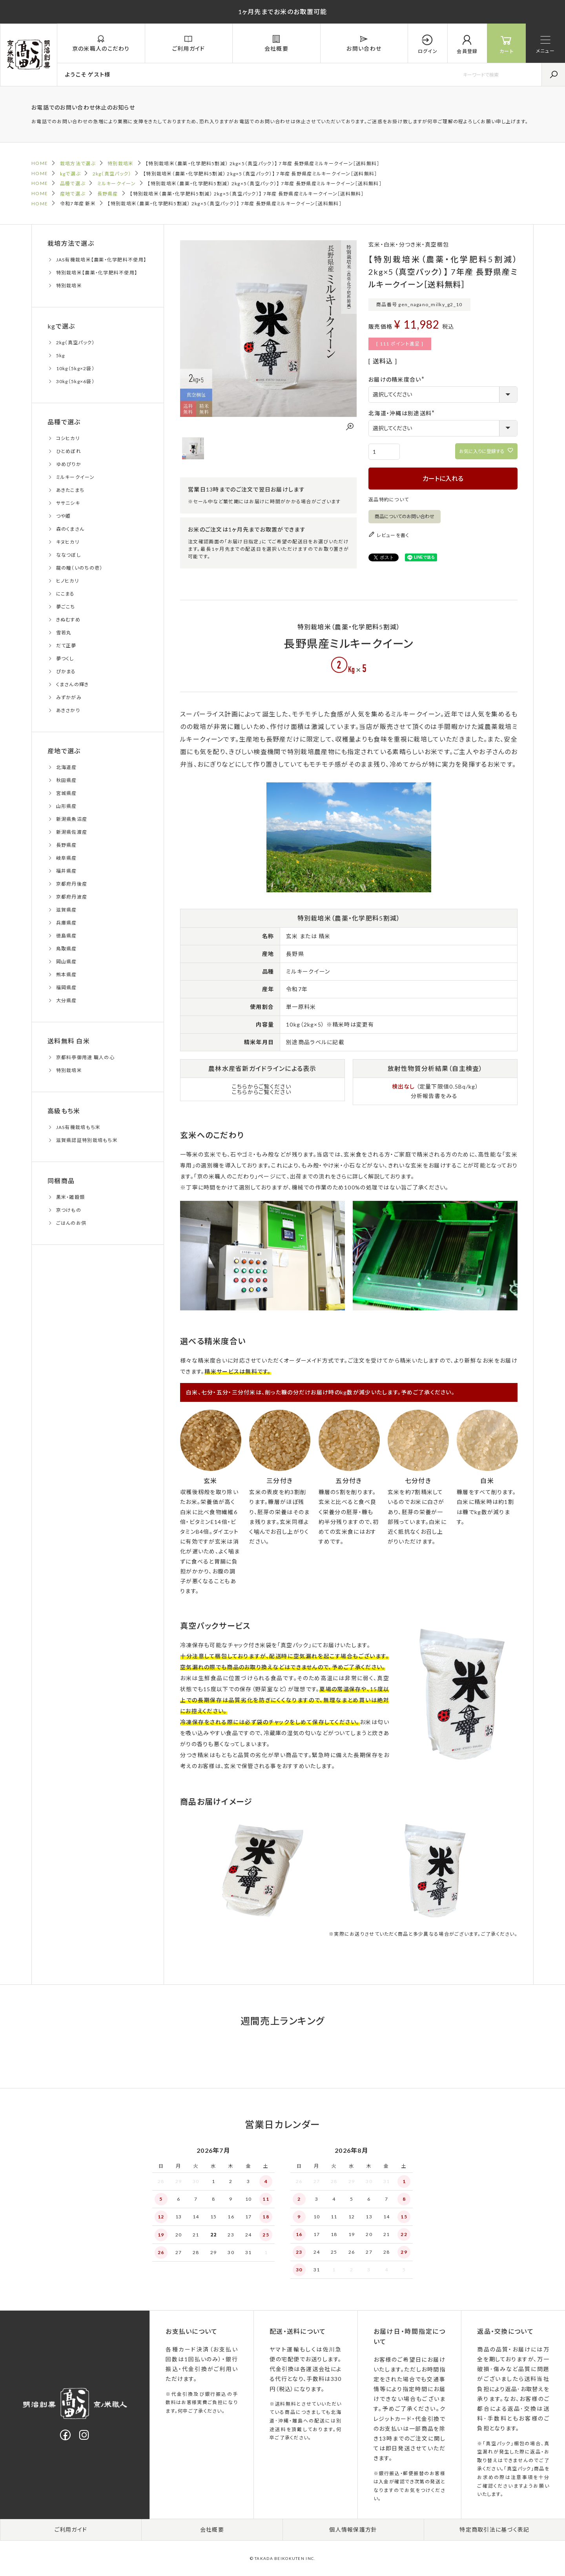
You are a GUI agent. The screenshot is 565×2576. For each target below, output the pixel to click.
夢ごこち (65, 607)
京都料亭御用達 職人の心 (85, 1057)
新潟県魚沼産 (71, 819)
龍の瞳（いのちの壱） (79, 568)
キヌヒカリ (67, 542)
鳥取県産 (66, 949)
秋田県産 (66, 780)
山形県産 (66, 806)
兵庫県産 (66, 923)
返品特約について (388, 499)
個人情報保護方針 (353, 2529)
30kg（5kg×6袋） (75, 381)
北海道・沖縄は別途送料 (402, 413)
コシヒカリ (68, 438)
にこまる (65, 594)
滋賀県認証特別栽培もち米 (87, 1140)
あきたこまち (70, 490)
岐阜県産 (66, 858)
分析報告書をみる (434, 1096)
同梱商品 (61, 1181)
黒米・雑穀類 (70, 1197)
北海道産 (66, 767)
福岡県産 (66, 987)
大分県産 (66, 1000)
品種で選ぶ (72, 183)
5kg (60, 355)
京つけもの (68, 1210)
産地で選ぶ (72, 194)
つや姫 (63, 516)
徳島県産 (66, 936)
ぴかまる (66, 671)
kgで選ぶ (70, 174)
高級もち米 (63, 1111)
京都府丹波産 (71, 897)
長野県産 (107, 194)
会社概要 (212, 2529)
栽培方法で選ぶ (78, 163)
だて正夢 (66, 646)
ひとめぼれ (68, 451)
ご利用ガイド (71, 2529)
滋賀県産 (66, 910)
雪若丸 (64, 633)
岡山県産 (66, 962)
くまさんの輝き (72, 684)
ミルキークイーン (116, 183)
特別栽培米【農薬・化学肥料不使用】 (97, 273)
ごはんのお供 (71, 1223)
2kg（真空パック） (112, 174)
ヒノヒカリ (67, 581)
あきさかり (68, 710)
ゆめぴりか (68, 464)
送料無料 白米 (68, 1041)
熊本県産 (66, 974)
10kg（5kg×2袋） (75, 368)
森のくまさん (70, 529)
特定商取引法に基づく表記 (494, 2529)
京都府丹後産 (71, 884)
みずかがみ (69, 697)
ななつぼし (68, 555)
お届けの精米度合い (397, 379)
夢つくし (65, 658)
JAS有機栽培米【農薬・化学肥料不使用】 (101, 260)
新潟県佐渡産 (71, 832)
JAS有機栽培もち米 (78, 1127)
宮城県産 (66, 793)
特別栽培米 (120, 163)
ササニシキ (68, 503)
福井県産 (66, 871)
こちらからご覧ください (261, 1086)
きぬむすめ (68, 620)
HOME (39, 163)
